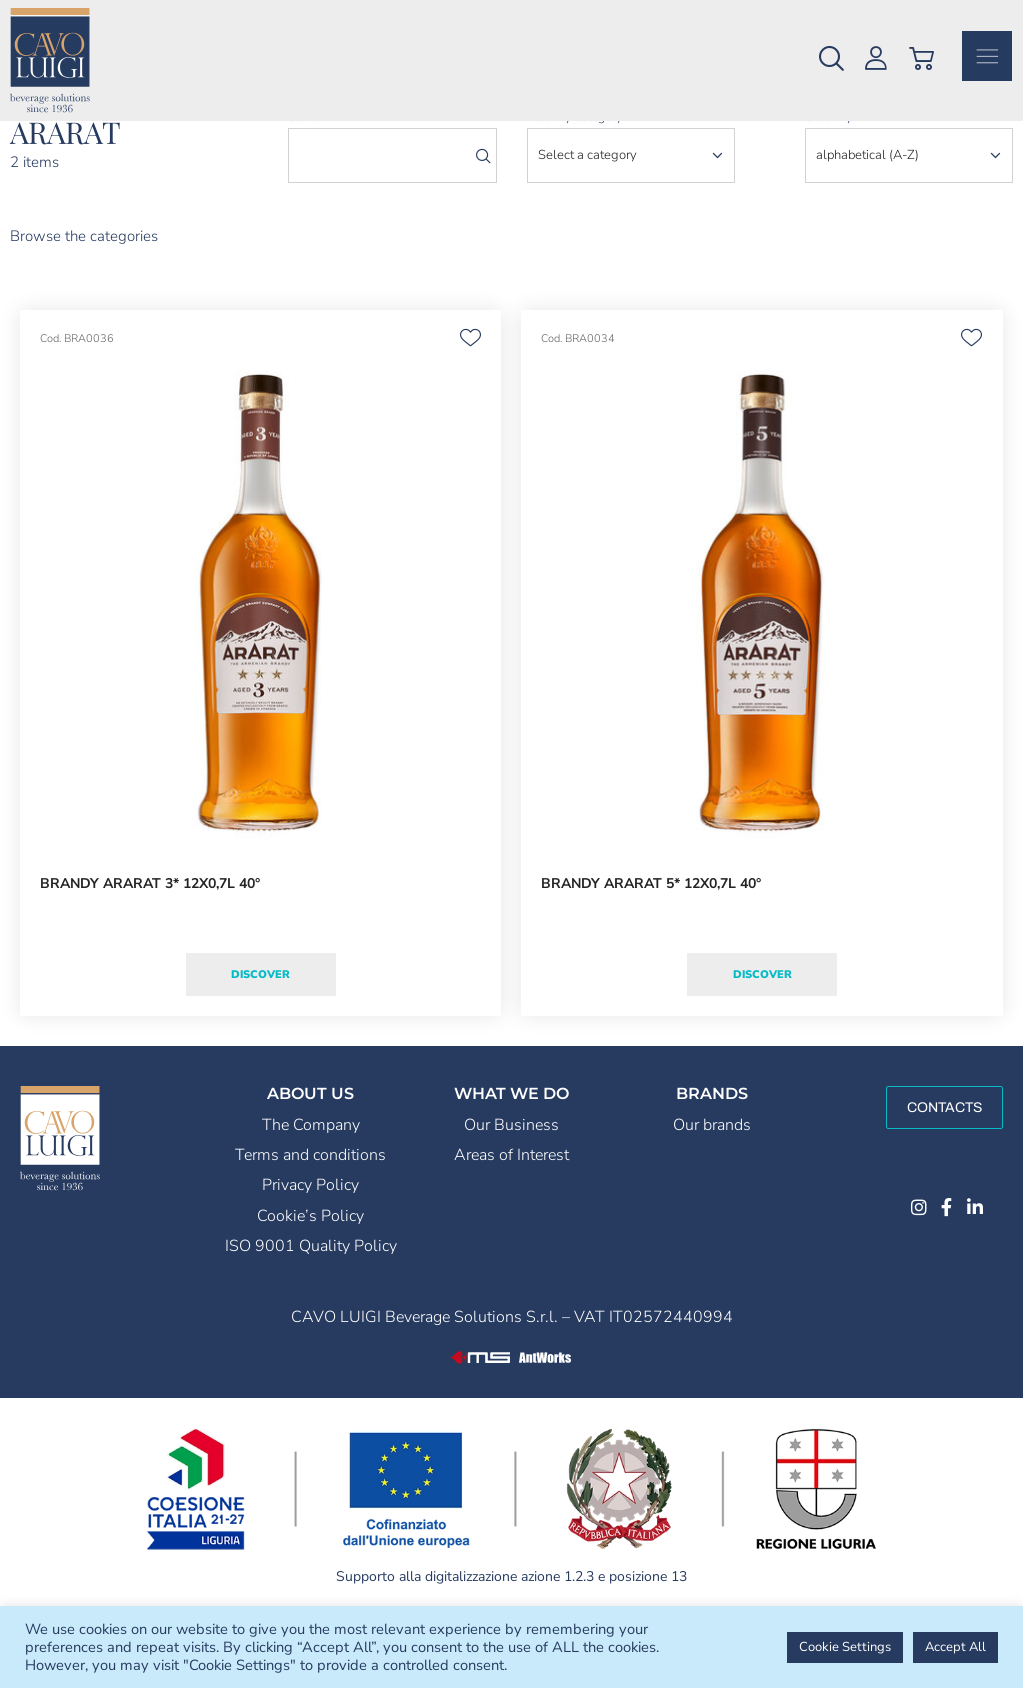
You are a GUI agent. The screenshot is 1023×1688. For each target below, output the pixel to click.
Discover (260, 1034)
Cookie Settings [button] (845, 1647)
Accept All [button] (955, 1647)
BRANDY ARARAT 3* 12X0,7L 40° (150, 943)
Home (25, 146)
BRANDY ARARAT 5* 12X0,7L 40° (651, 943)
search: (307, 177)
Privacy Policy (310, 1245)
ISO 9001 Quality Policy (311, 1306)
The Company (311, 1185)
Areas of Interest (511, 1215)
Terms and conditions (310, 1215)
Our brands (712, 1185)
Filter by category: (576, 177)
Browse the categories (84, 296)
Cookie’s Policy (310, 1276)
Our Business (511, 1185)
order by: (830, 177)
